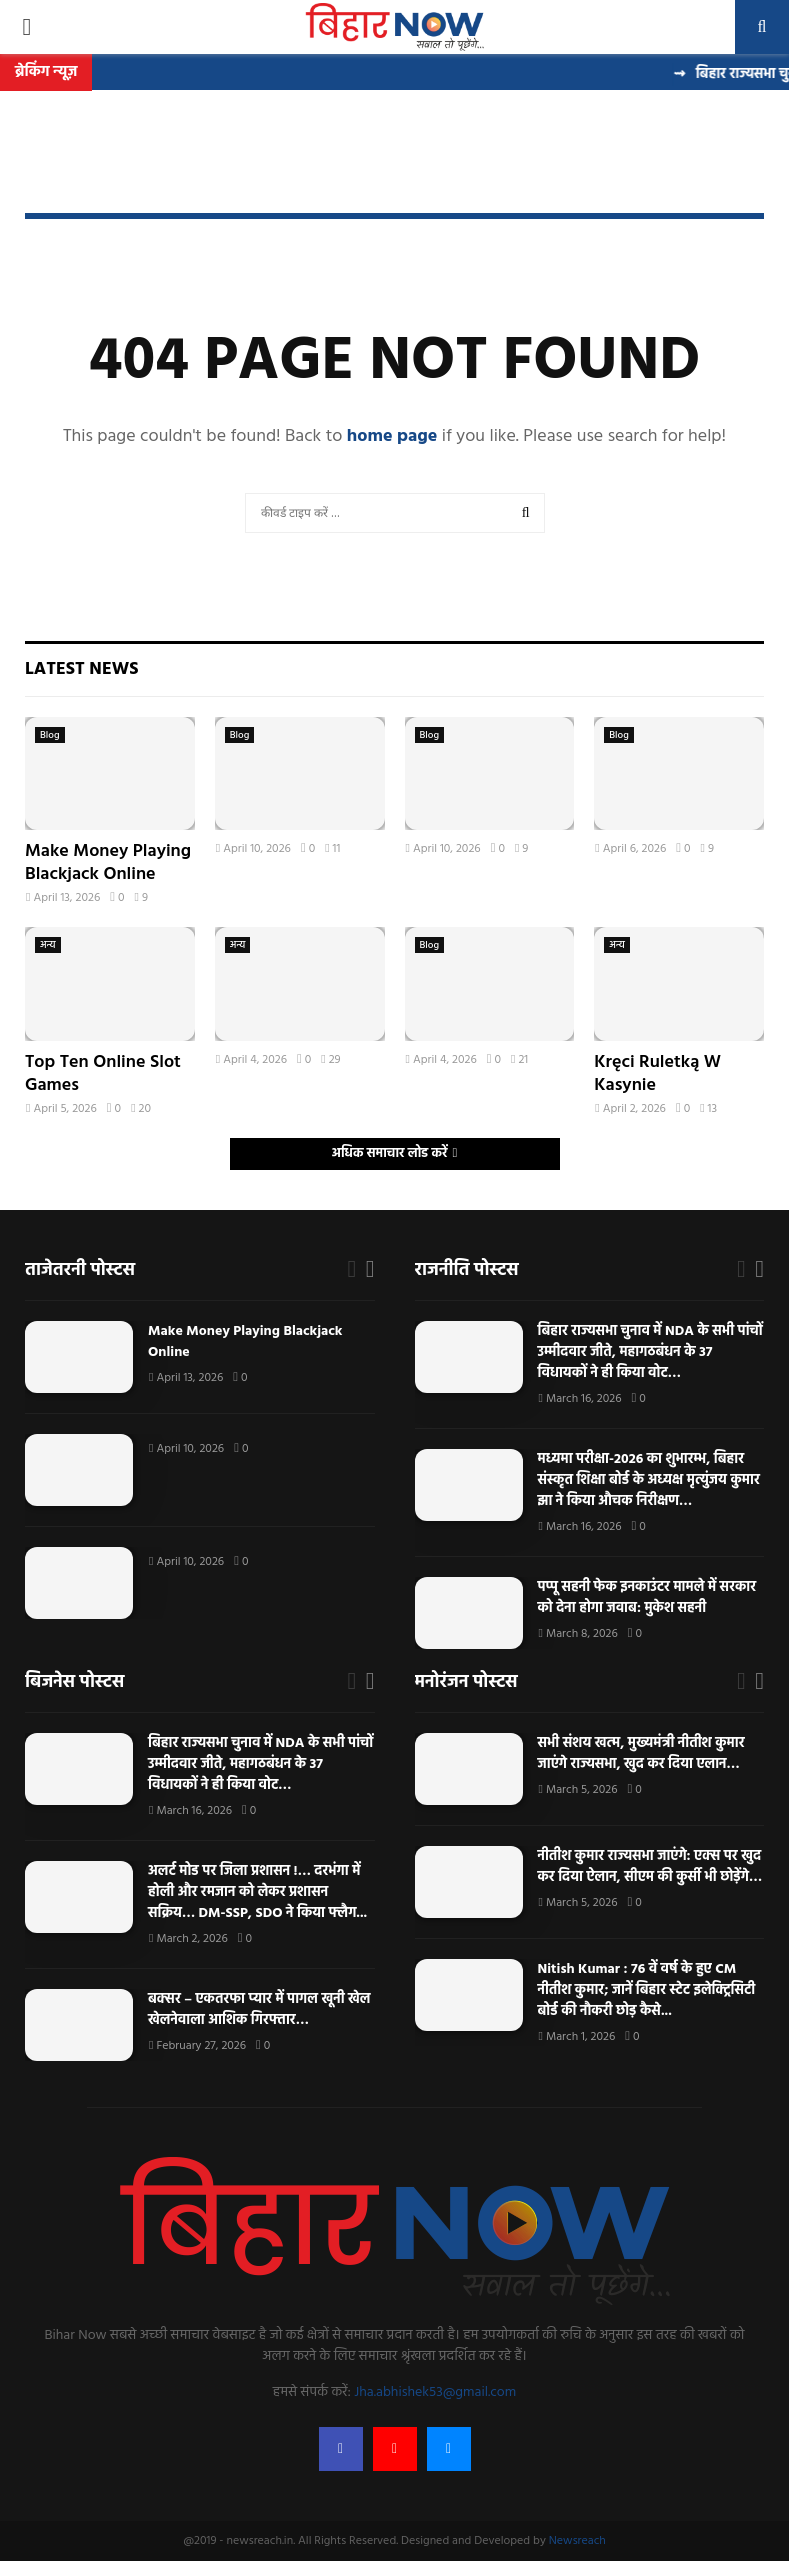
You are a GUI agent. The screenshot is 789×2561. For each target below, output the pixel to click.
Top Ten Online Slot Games (103, 1074)
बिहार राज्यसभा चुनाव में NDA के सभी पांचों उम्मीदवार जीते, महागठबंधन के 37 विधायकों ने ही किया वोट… (650, 1352)
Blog (50, 735)
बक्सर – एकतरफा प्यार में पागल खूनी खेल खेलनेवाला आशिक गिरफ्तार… (259, 2010)
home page (392, 436)
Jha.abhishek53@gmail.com (435, 2392)
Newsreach (577, 2541)
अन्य (48, 945)
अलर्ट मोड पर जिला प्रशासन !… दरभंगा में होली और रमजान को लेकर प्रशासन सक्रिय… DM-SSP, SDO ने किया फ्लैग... (257, 1892)
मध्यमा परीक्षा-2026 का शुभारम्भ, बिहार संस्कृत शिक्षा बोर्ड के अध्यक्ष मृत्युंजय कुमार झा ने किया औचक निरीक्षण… (649, 1480)
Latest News (81, 669)
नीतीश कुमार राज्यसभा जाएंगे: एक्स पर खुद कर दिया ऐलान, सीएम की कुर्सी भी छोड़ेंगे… (650, 1867)
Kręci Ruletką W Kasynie (657, 1074)
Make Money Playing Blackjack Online (108, 863)
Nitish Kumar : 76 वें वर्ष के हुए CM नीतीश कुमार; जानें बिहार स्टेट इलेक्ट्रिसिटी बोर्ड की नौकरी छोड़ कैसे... (647, 1990)
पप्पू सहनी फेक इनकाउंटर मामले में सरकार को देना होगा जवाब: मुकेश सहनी (647, 1598)
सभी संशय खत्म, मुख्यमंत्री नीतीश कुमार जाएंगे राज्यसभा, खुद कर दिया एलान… (641, 1754)
